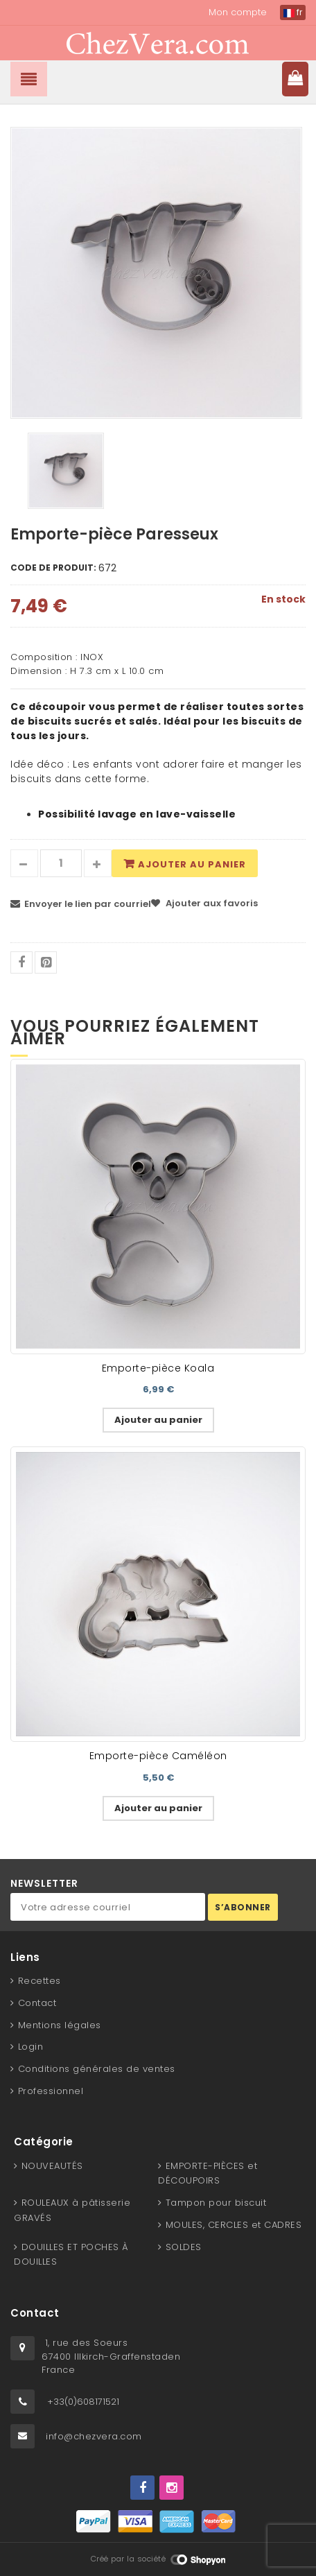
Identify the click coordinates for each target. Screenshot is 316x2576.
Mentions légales (59, 2025)
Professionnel (51, 2091)
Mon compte (238, 12)
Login (31, 2046)
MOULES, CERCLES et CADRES (234, 2224)
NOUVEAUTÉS (52, 2165)
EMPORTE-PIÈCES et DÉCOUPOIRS (207, 2173)
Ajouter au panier (192, 864)
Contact (37, 2002)
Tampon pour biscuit (216, 2202)
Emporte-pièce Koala (158, 1368)
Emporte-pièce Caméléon (158, 1756)
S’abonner (243, 1907)
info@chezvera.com (94, 2436)
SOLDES (184, 2247)
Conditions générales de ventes (96, 2068)
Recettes (39, 1980)
